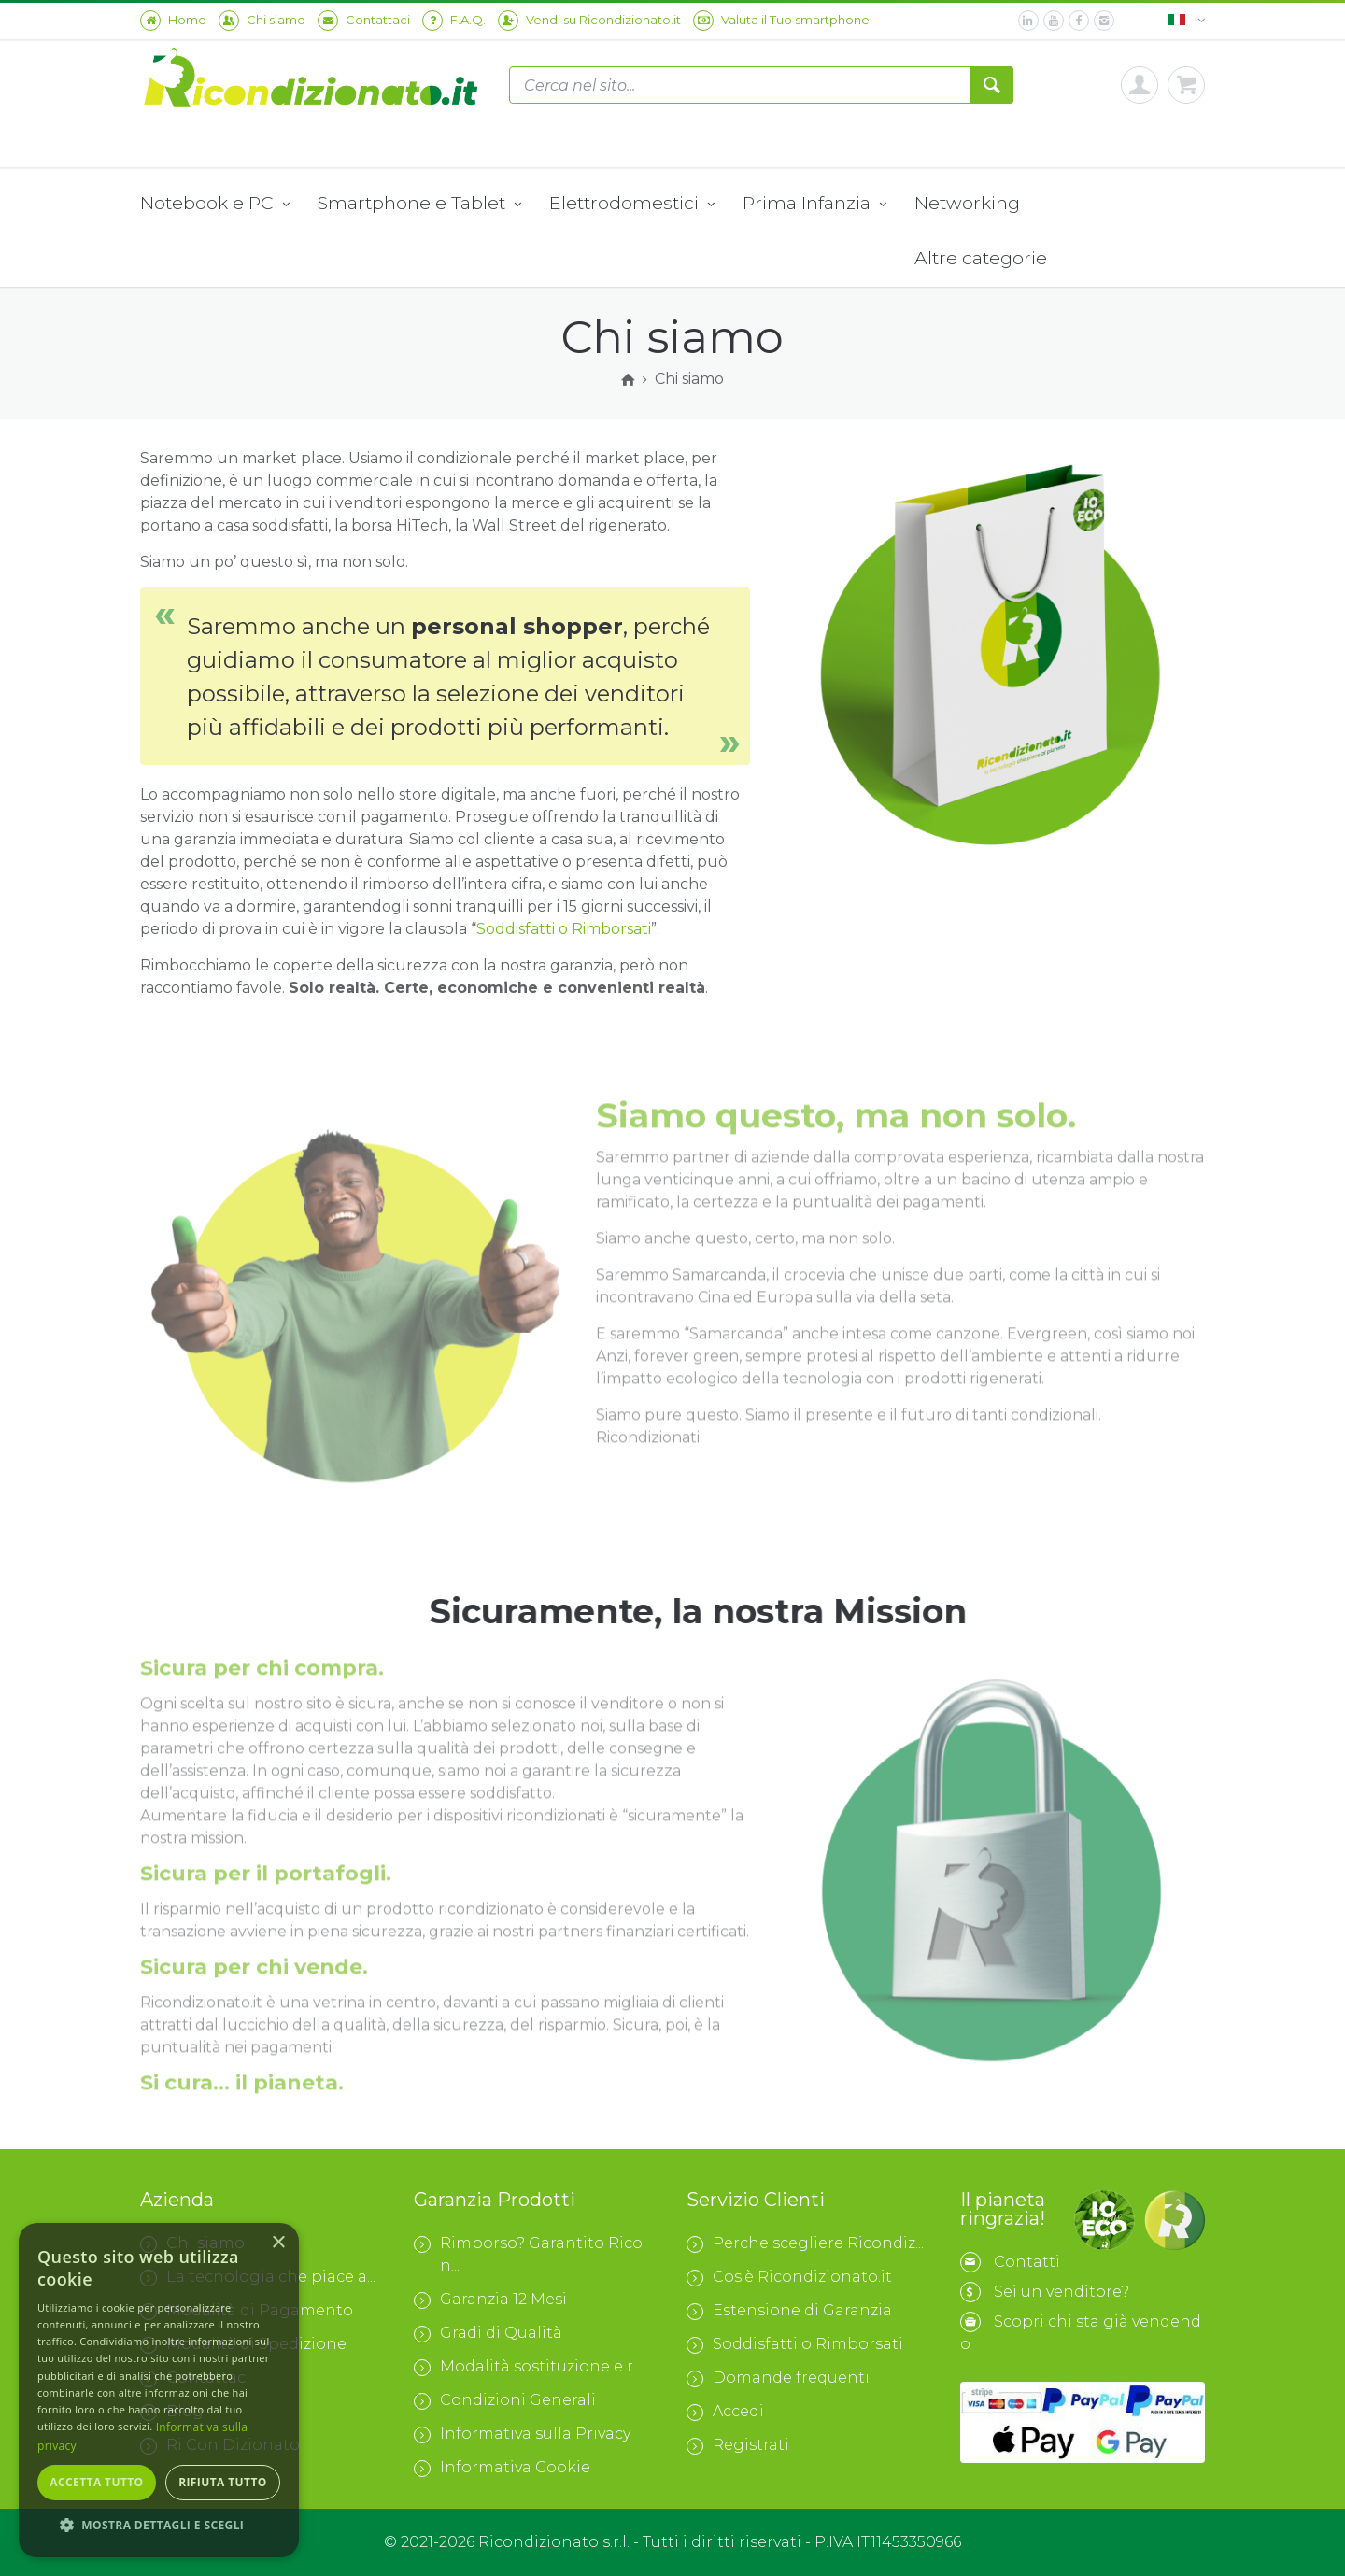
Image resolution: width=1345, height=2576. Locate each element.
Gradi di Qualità (488, 2333)
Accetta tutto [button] (96, 2482)
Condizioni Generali (505, 2400)
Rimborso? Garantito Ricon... (528, 2254)
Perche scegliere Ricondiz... (805, 2243)
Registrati (738, 2445)
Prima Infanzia (814, 205)
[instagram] (1104, 20)
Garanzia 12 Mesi (490, 2299)
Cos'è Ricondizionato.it (789, 2277)
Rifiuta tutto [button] (222, 2482)
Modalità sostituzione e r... (528, 2366)
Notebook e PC (215, 205)
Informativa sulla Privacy (522, 2434)
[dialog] (159, 2390)
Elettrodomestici (632, 205)
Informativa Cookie (502, 2467)
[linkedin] (1028, 20)
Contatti (1027, 2262)
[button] (158, 2525)
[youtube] (1053, 20)
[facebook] (1079, 20)
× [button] (278, 2243)
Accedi (725, 2411)
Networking (967, 202)
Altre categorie (980, 258)
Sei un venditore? (1061, 2291)
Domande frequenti (778, 2378)
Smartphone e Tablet (419, 205)
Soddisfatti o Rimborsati (563, 930)
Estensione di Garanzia (789, 2310)
